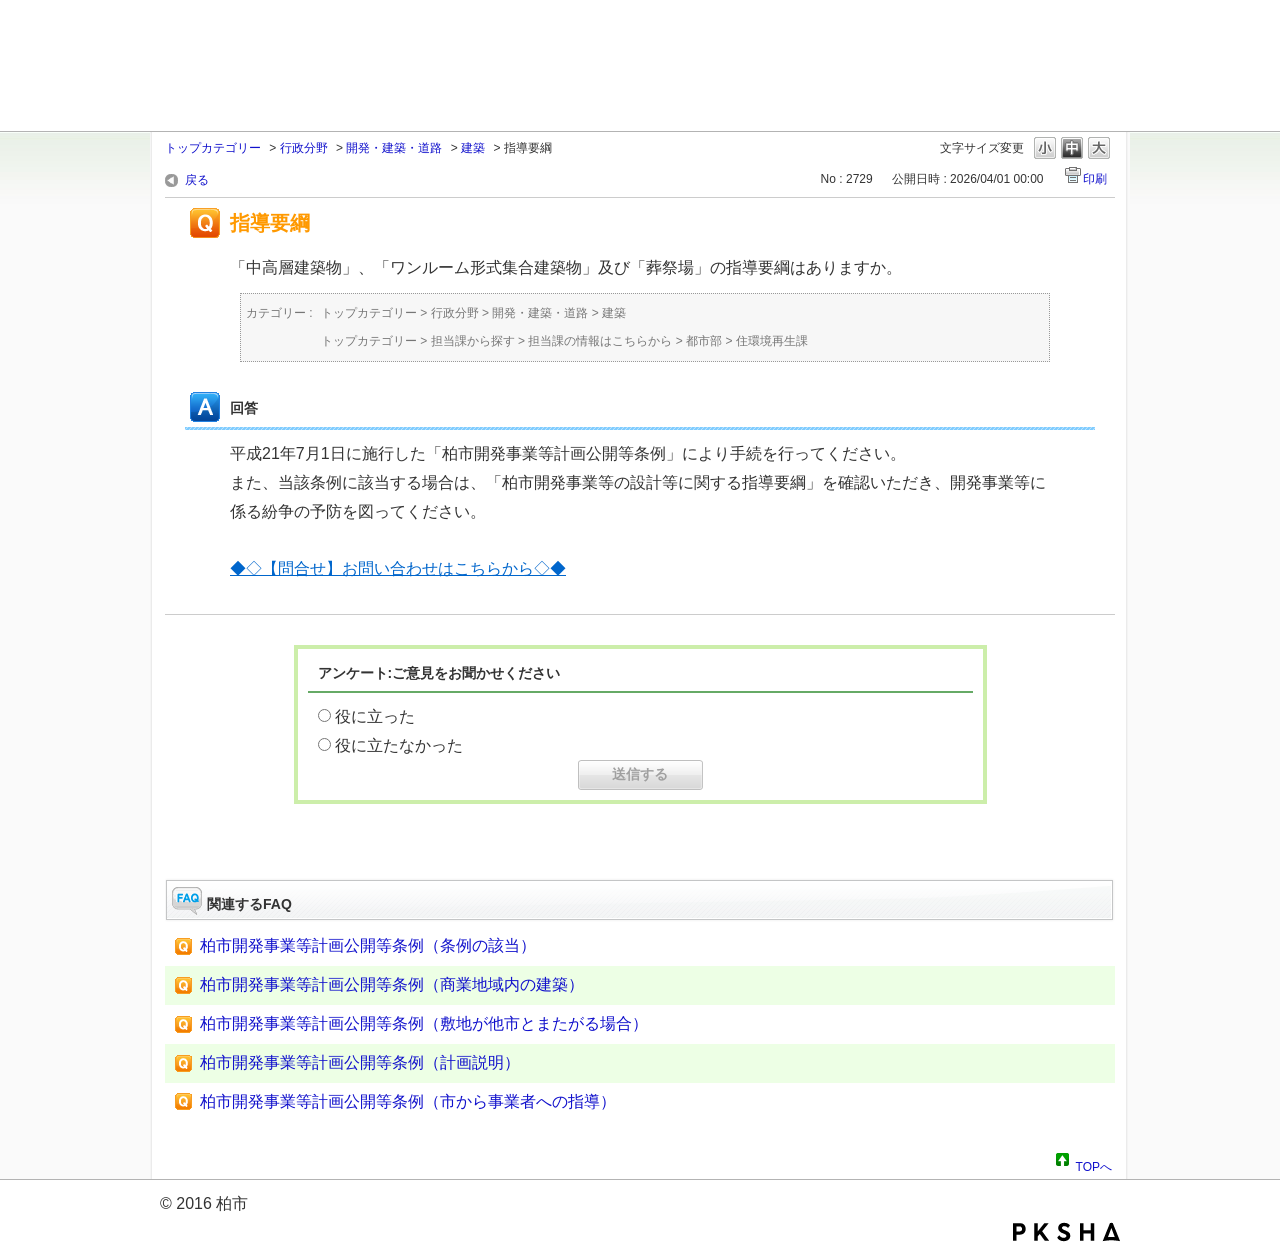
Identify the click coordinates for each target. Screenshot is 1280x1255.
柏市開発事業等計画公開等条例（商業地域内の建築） (392, 984)
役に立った (375, 716)
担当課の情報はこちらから (600, 341)
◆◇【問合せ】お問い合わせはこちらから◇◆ (398, 568)
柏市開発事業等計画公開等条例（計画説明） (360, 1062)
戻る (197, 180)
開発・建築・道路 (394, 148)
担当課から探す (473, 341)
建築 (473, 148)
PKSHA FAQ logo (1066, 1232)
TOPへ (1094, 1164)
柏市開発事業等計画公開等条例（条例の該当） (368, 945)
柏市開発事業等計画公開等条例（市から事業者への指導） (408, 1101)
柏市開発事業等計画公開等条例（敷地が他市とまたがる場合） (424, 1023)
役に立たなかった (399, 745)
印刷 (1095, 179)
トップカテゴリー (213, 148)
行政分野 (304, 148)
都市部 (704, 341)
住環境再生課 (772, 341)
